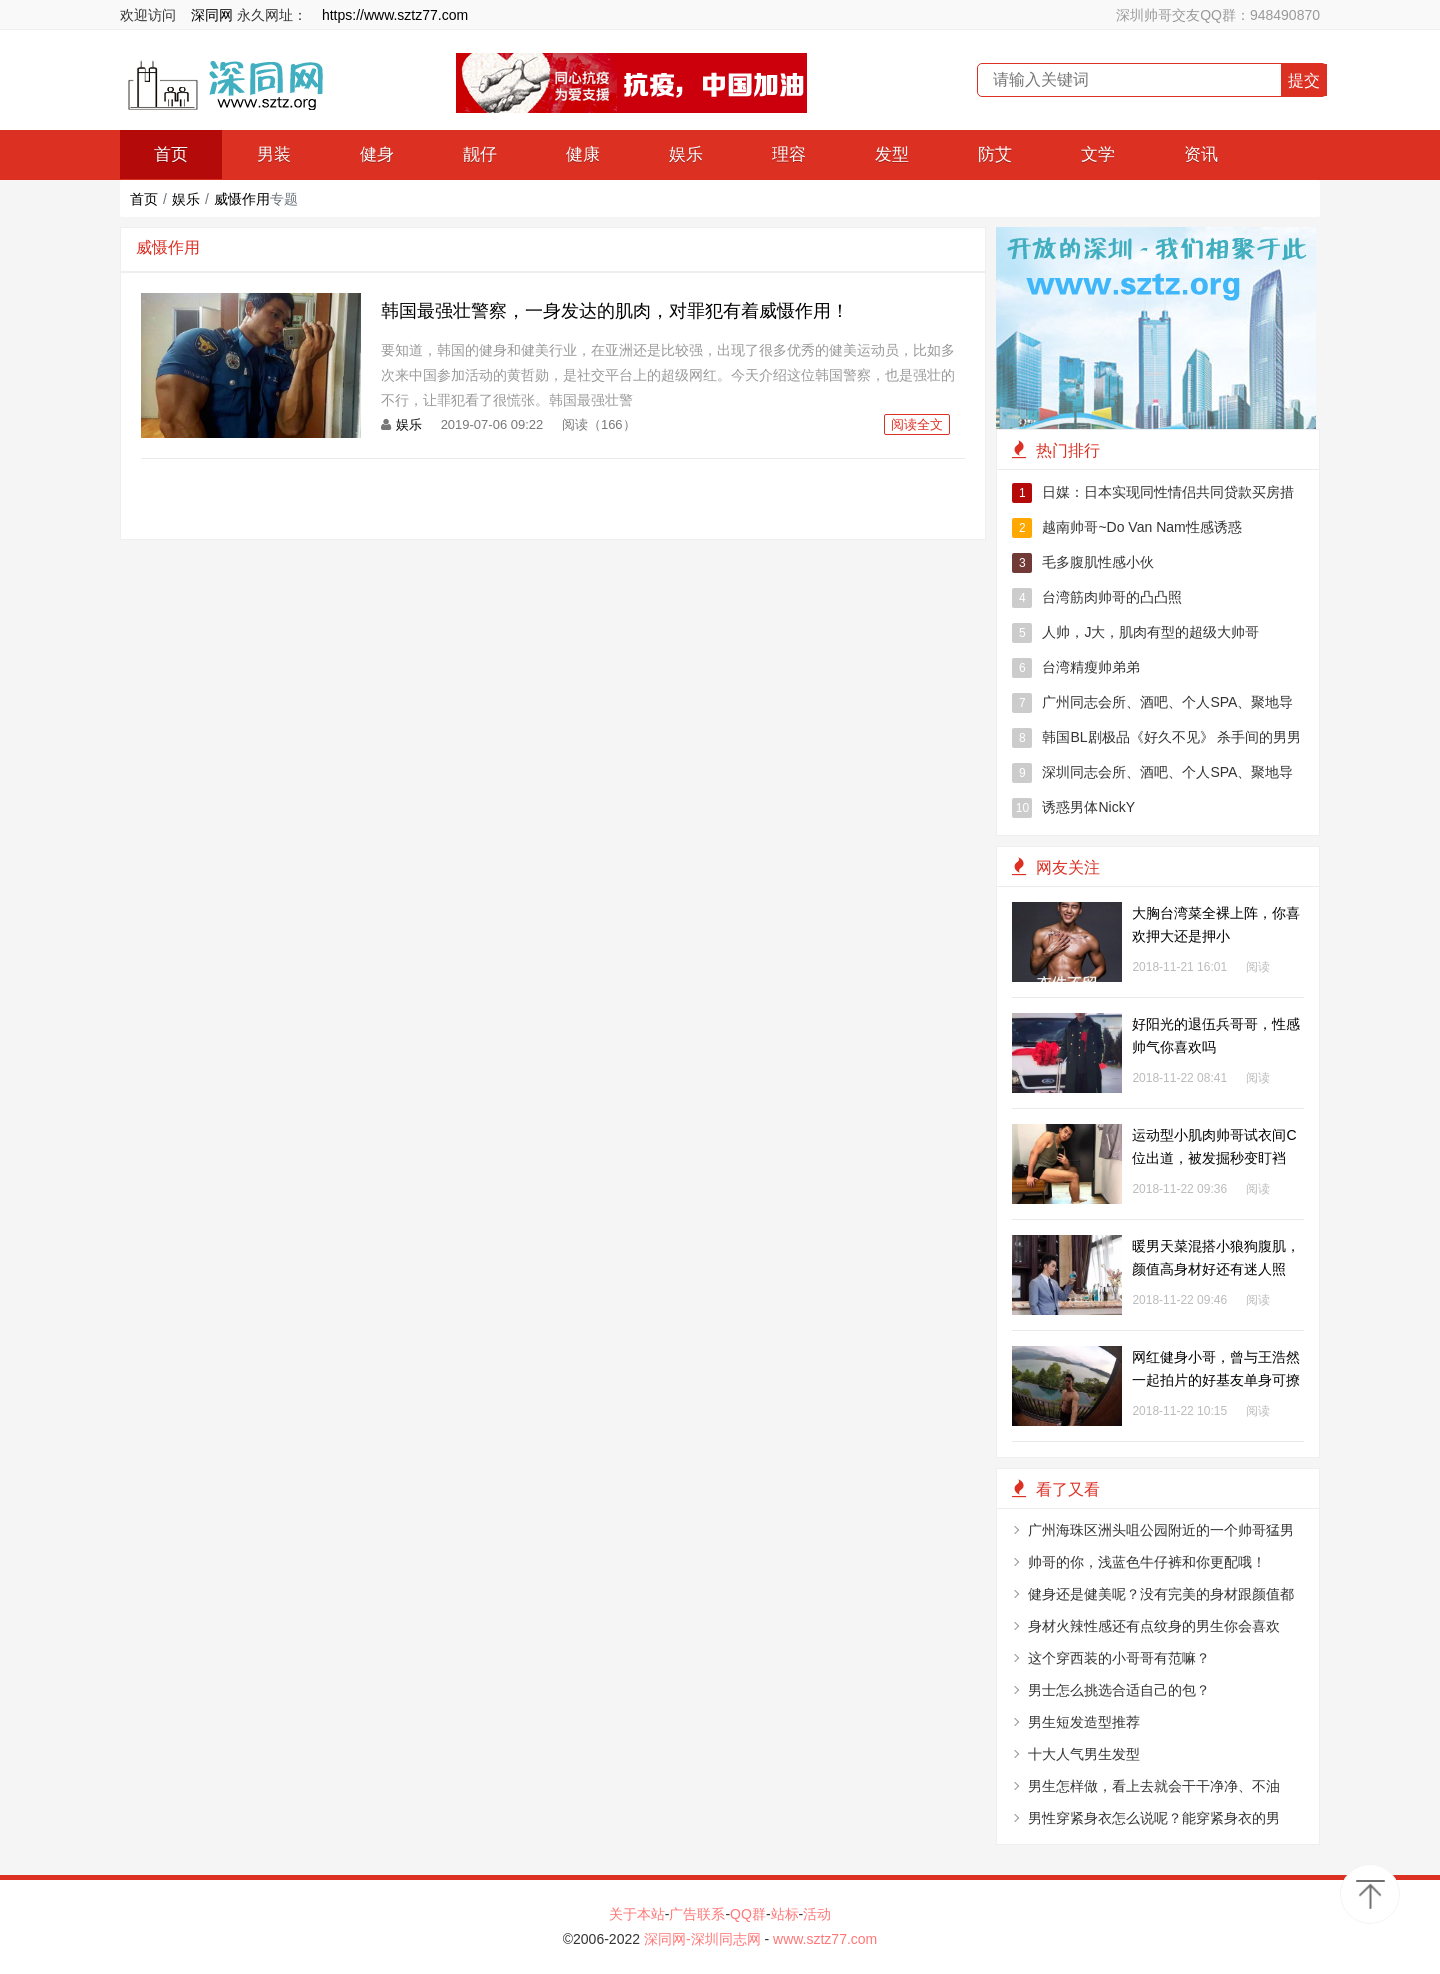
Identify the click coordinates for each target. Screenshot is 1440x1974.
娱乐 (686, 154)
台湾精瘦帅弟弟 (1076, 668)
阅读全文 (917, 424)
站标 (785, 1914)
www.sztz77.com (825, 1939)
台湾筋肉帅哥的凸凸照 (1097, 598)
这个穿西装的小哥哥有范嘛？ (1119, 1658)
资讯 (1201, 154)
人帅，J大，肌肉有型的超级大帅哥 (1135, 633)
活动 (817, 1914)
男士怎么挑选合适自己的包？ (1119, 1690)
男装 (274, 154)
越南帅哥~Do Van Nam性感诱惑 (1126, 528)
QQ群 (748, 1914)
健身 (377, 154)
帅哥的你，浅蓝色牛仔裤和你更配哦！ (1147, 1562)
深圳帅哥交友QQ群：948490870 (1218, 15)
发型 (892, 154)
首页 (171, 154)
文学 (1098, 154)
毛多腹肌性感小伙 (1083, 563)
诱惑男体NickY (1073, 808)
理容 (789, 154)
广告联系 (697, 1914)
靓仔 (480, 154)
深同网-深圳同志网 (704, 1939)
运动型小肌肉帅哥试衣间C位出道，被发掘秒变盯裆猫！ (1214, 1158)
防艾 (995, 154)
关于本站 (637, 1914)
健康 (583, 154)
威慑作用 (242, 199)
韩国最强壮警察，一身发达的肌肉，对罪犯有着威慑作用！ (615, 311)
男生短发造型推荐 (1084, 1722)
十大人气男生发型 (1084, 1754)
